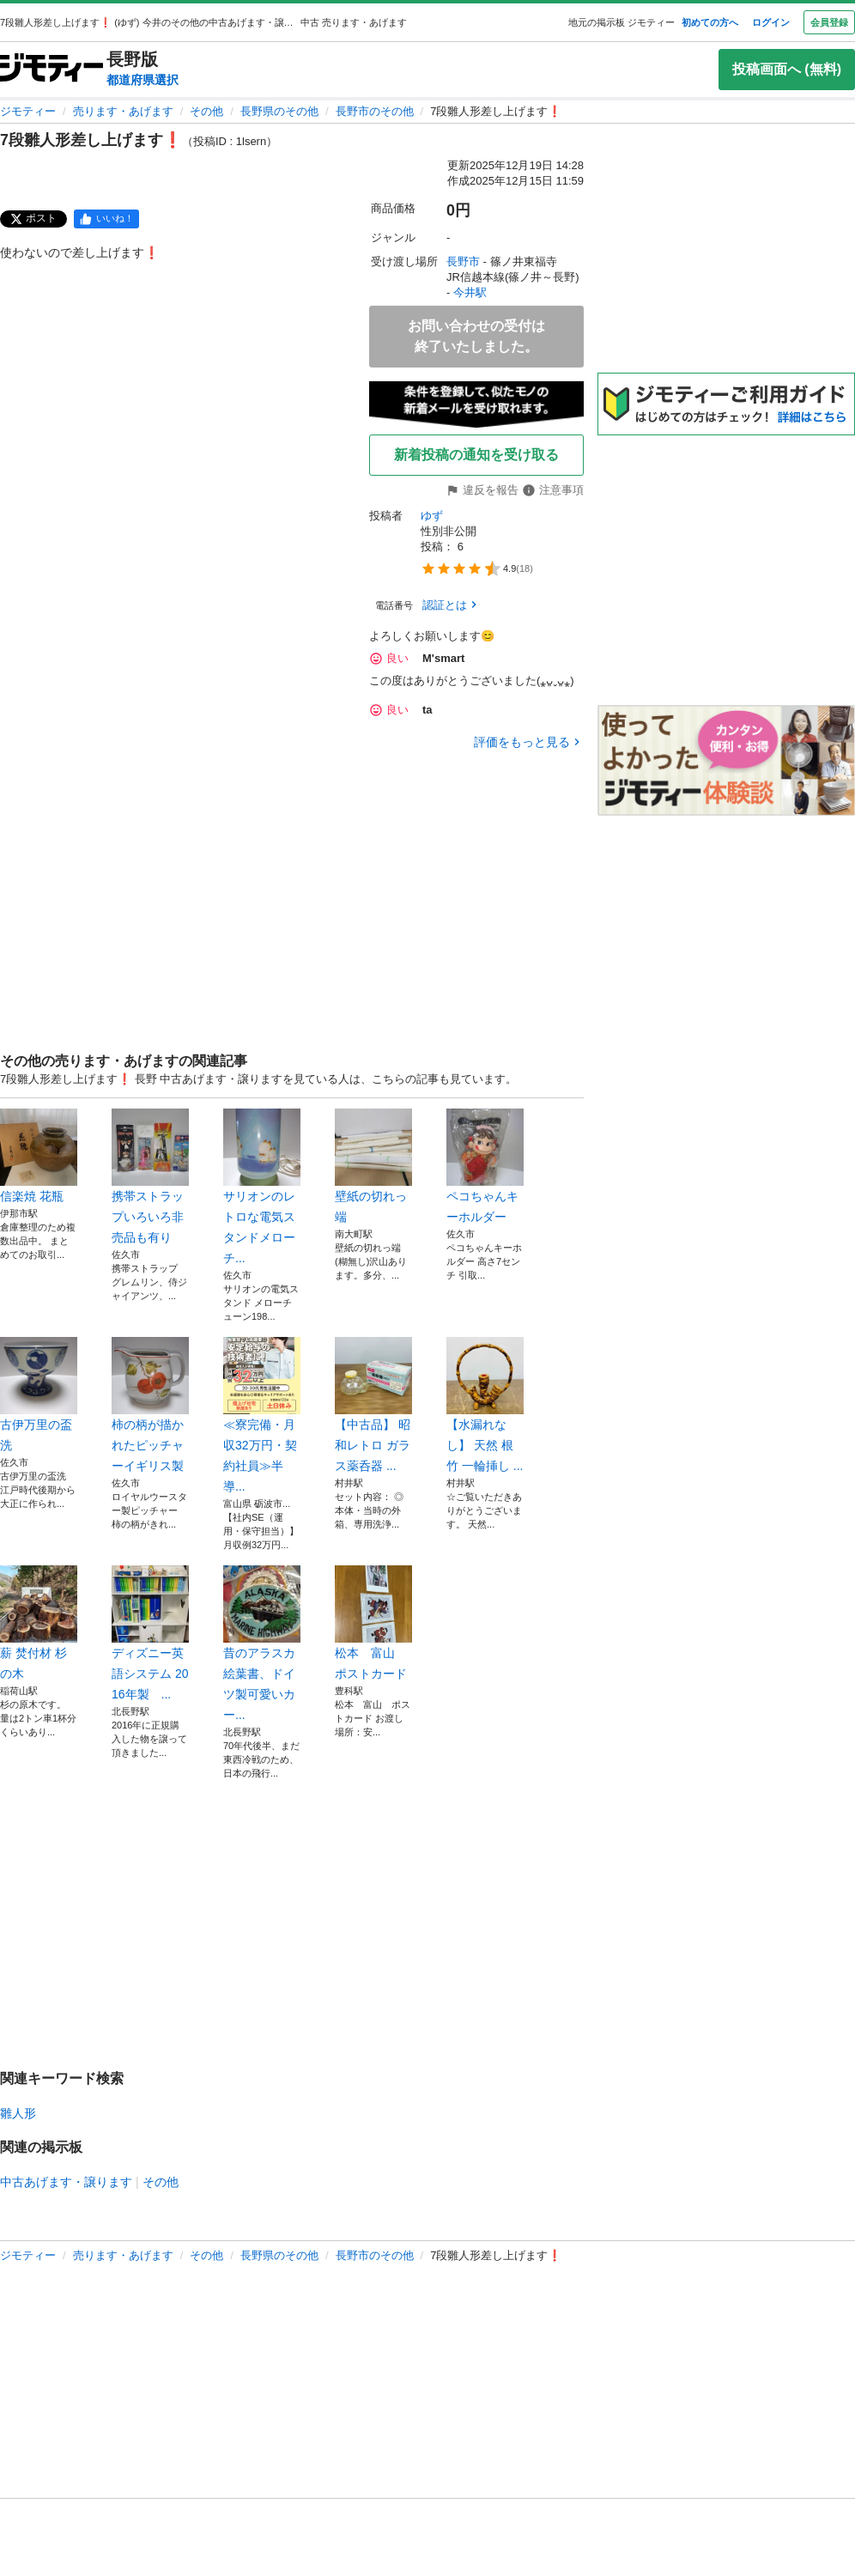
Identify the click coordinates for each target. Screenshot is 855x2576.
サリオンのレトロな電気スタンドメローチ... (261, 1187)
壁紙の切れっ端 (373, 1166)
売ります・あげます (123, 111)
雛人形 (18, 2113)
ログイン (771, 22)
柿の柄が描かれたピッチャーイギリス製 (150, 1405)
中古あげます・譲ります (66, 2182)
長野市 (463, 261)
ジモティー (28, 111)
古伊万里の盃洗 (38, 1394)
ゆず (432, 515)
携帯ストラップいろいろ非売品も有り (150, 1176)
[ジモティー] (51, 69)
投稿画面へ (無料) (786, 69)
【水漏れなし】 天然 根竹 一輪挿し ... (485, 1405)
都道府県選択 (142, 80)
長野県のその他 (279, 111)
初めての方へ (710, 22)
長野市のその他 (375, 111)
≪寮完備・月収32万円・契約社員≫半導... (261, 1415)
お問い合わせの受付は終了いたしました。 (476, 336)
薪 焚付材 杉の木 (38, 1622)
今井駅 (470, 292)
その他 (206, 111)
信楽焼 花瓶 (38, 1156)
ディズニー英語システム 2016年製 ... (150, 1633)
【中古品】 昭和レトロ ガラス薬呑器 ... (373, 1405)
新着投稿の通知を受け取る (476, 454)
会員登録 (829, 22)
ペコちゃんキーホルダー (485, 1166)
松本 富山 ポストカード (373, 1622)
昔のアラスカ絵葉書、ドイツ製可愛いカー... (261, 1643)
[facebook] (106, 219)
